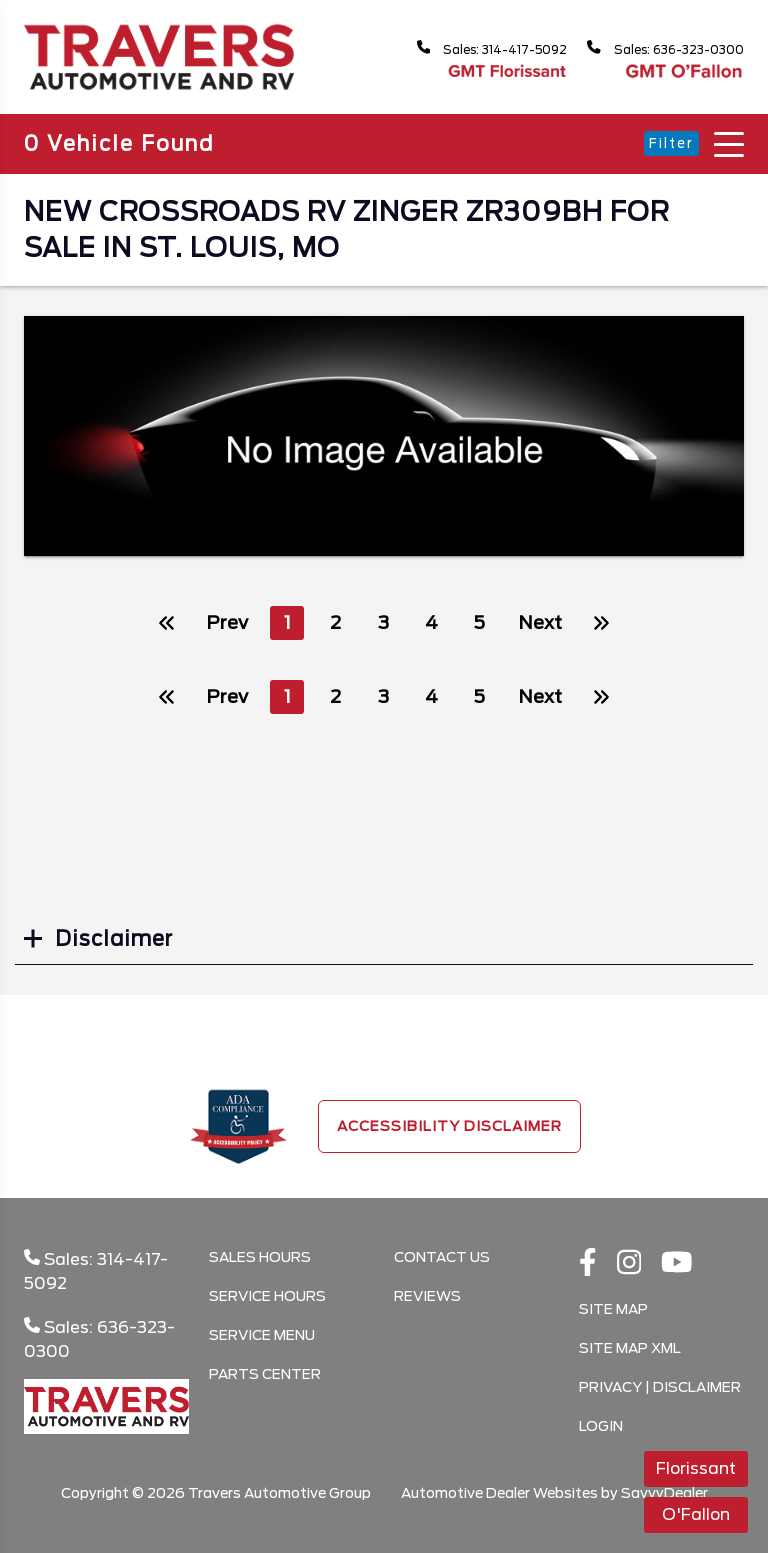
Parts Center (265, 1374)
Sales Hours (260, 1257)
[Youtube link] (677, 1264)
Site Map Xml (630, 1348)
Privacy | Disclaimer (660, 1387)
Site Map (613, 1309)
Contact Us (442, 1257)
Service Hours (267, 1296)
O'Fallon (696, 1514)
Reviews (427, 1296)
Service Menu (262, 1335)
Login (601, 1426)
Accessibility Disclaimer (449, 1126)
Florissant (696, 1468)
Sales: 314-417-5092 (462, 48)
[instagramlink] (629, 1264)
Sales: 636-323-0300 (656, 48)
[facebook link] (588, 1264)
